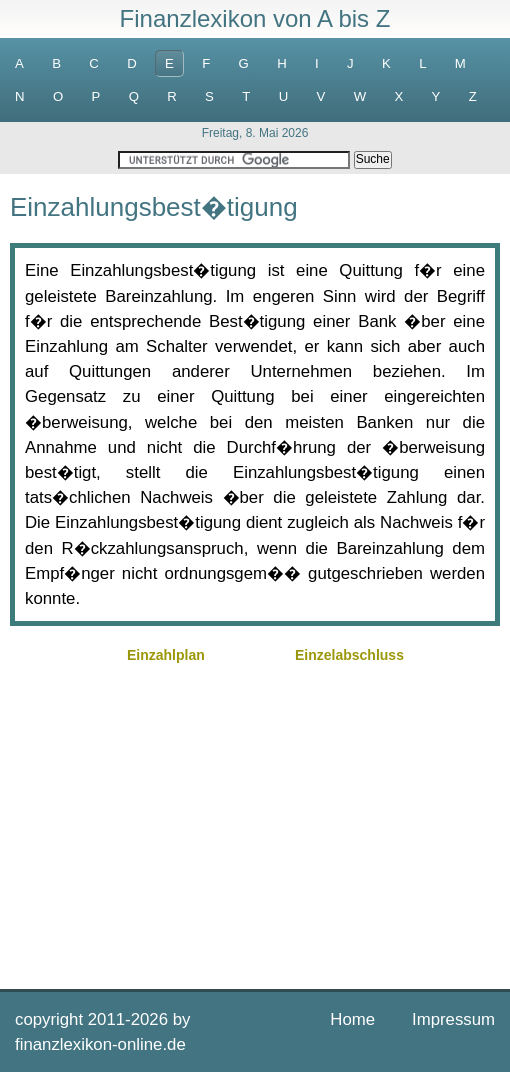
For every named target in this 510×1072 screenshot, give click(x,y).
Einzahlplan (166, 655)
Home (352, 1019)
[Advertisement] (255, 824)
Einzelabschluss (349, 655)
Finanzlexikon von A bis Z (255, 18)
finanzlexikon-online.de (100, 1044)
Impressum (453, 1019)
